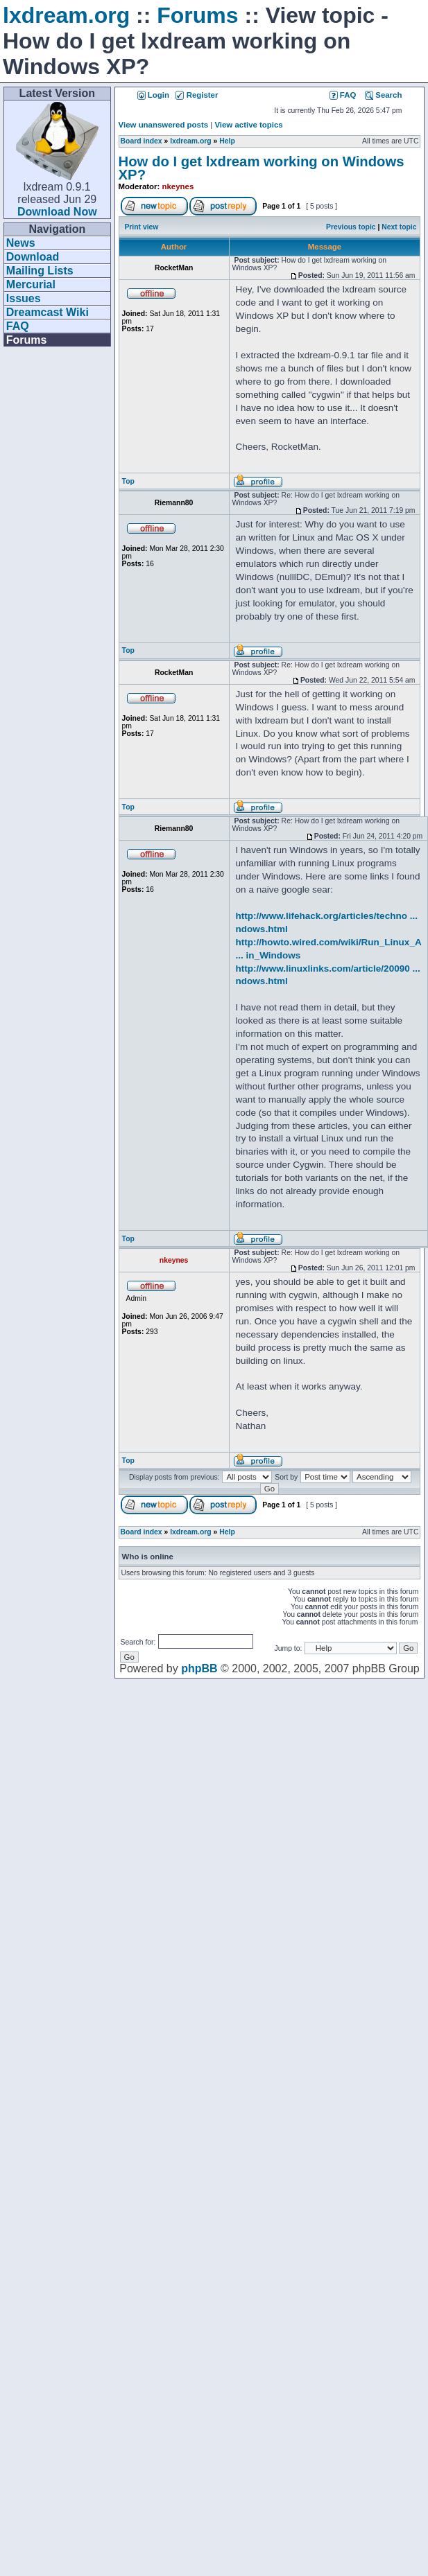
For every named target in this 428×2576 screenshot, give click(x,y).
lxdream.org (66, 15)
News (20, 243)
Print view (141, 227)
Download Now (57, 212)
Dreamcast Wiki (47, 312)
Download (32, 257)
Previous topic (351, 227)
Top (128, 481)
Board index (141, 141)
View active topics (248, 125)
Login (153, 95)
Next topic (399, 227)
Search (383, 95)
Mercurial (30, 284)
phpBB (199, 1668)
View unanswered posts (163, 125)
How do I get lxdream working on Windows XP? (261, 168)
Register (197, 95)
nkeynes (178, 186)
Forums (197, 15)
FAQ (17, 326)
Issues (23, 298)
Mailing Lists (40, 271)
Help (227, 141)
